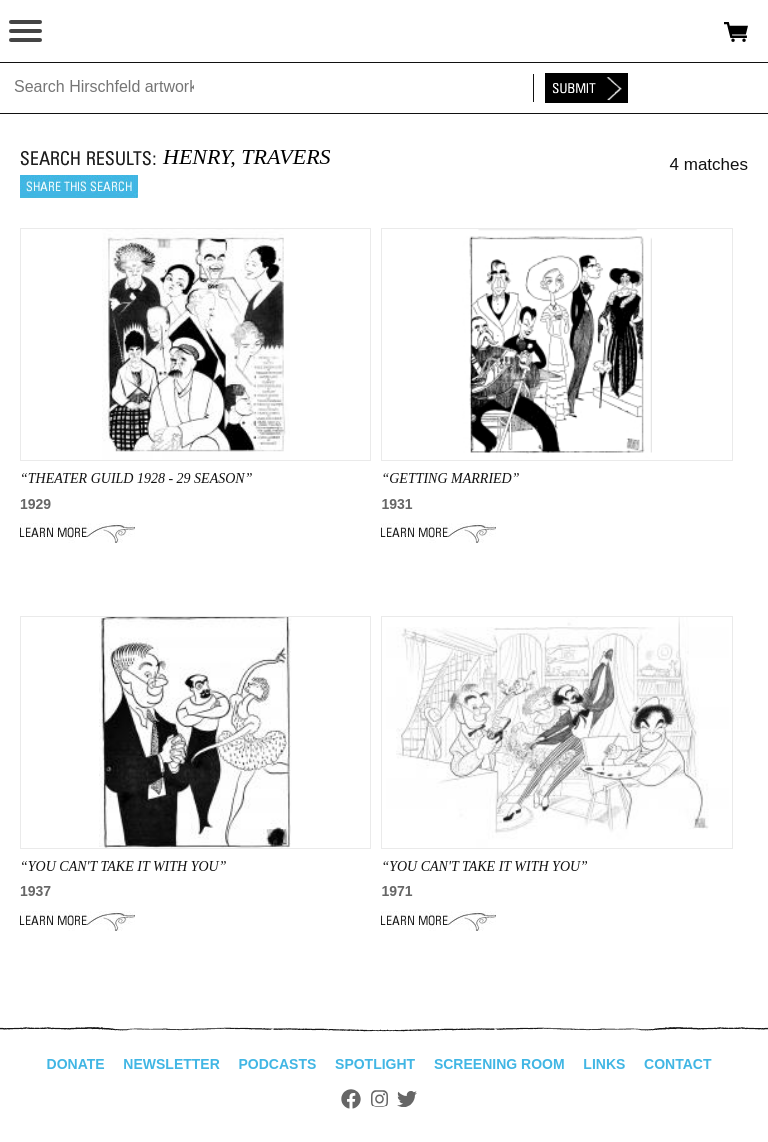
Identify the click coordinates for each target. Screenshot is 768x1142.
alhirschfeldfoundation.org (85, 32)
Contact (677, 1064)
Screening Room (499, 1064)
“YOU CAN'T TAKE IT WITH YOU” (123, 866)
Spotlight (375, 1064)
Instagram (379, 1099)
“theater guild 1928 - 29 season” (136, 478)
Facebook (351, 1099)
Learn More (77, 533)
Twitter (407, 1099)
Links (604, 1064)
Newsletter (171, 1064)
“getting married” (450, 478)
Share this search (79, 186)
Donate (76, 1064)
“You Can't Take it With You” (484, 866)
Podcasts (278, 1064)
